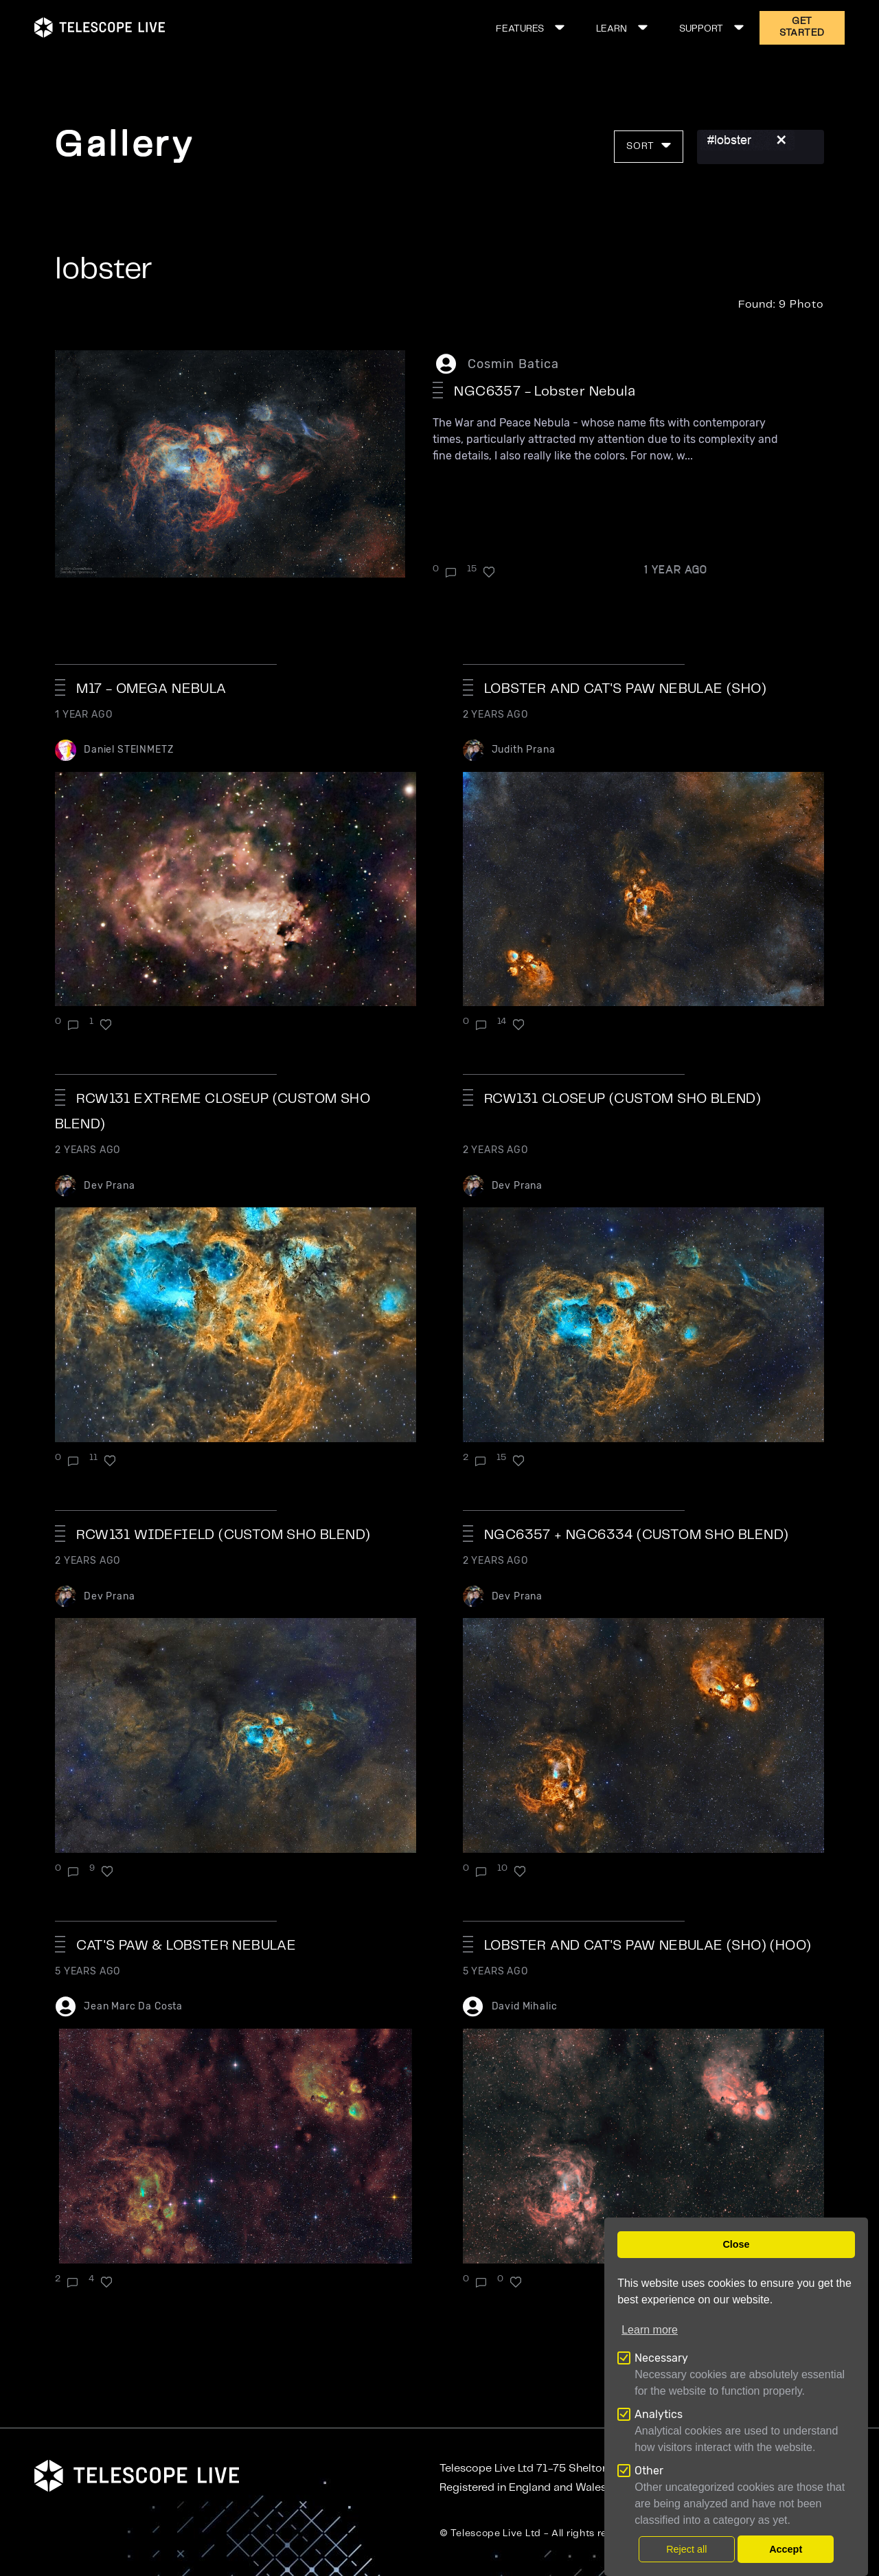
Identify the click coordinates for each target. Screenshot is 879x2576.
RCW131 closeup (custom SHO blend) (622, 1099)
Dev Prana (109, 1186)
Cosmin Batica (513, 364)
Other (649, 2470)
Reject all (686, 2549)
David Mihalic (525, 2006)
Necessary (661, 2357)
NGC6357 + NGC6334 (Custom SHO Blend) (636, 1535)
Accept (785, 2549)
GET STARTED (802, 27)
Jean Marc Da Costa (133, 2006)
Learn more (649, 2330)
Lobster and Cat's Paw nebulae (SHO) (625, 689)
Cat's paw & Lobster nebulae (186, 1945)
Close (735, 2244)
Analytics (659, 2414)
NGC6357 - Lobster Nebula (544, 391)
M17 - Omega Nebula (151, 689)
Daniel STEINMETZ (128, 749)
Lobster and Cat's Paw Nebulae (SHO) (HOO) (647, 1945)
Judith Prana (524, 749)
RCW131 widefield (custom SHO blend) (223, 1535)
